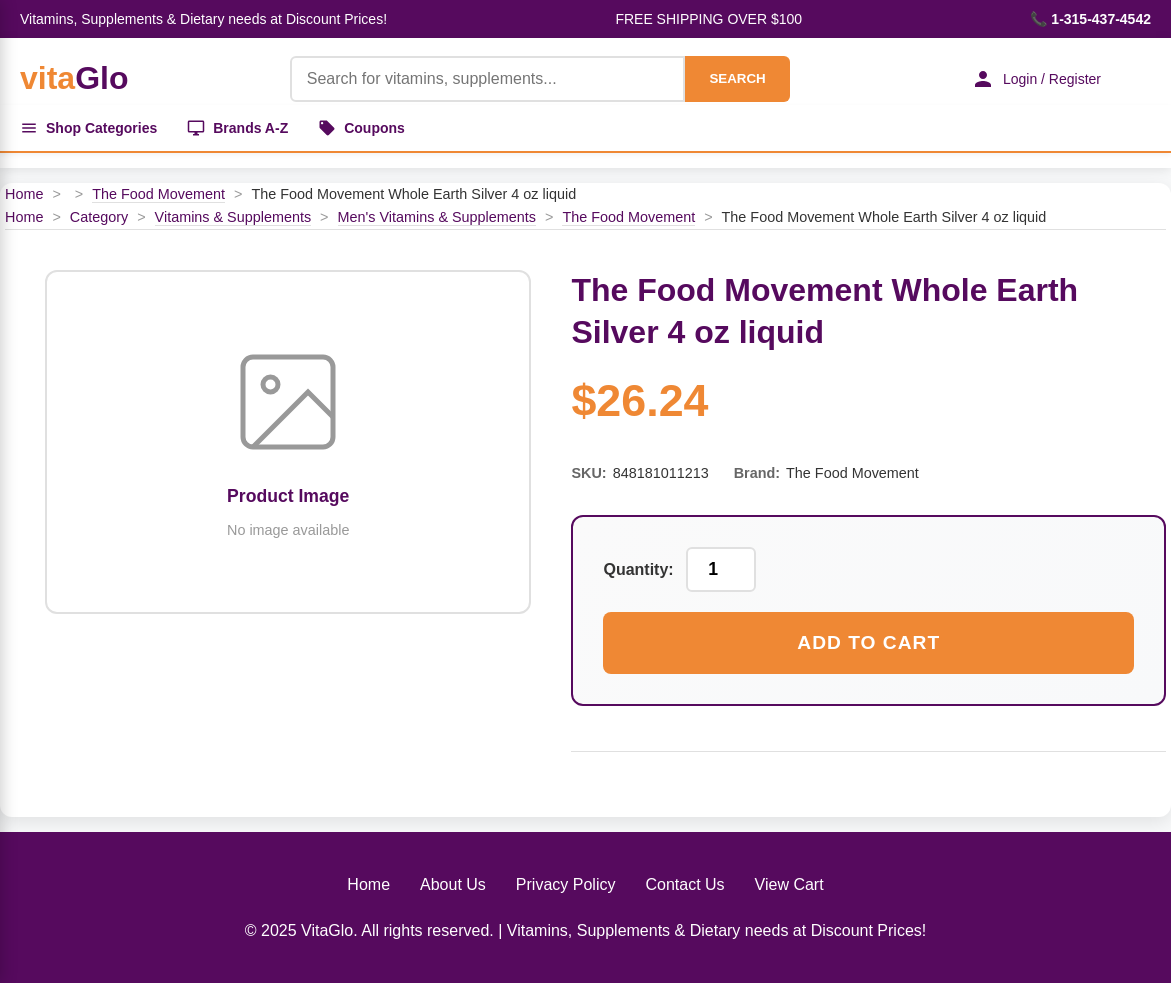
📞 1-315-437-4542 (1090, 19)
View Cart (789, 884)
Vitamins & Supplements (233, 217)
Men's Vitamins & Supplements (437, 217)
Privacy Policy (566, 884)
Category (99, 217)
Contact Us (684, 884)
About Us (453, 884)
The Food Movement (158, 194)
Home (24, 194)
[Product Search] (488, 79)
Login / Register (1036, 79)
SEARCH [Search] (737, 78)
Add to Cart (868, 642)
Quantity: (638, 569)
